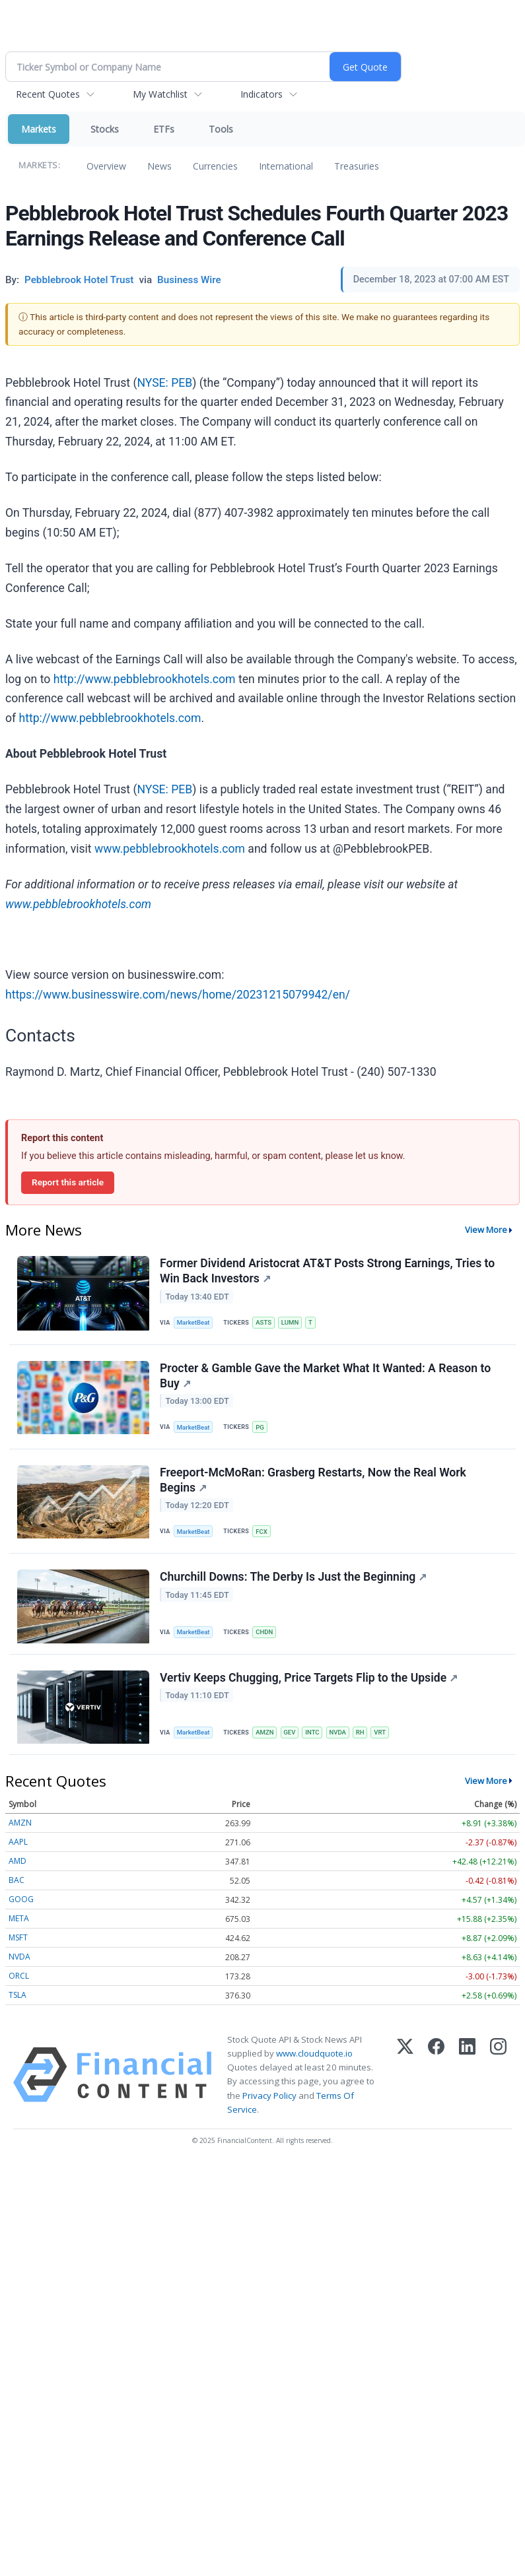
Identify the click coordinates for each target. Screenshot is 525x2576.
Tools (221, 129)
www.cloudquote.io (314, 2053)
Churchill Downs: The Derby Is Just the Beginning (293, 1576)
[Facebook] (436, 2075)
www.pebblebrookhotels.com (169, 848)
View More (486, 1230)
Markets (38, 129)
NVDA (337, 1732)
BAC (16, 1880)
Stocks (104, 129)
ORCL (19, 1975)
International (286, 166)
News (159, 166)
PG (260, 1427)
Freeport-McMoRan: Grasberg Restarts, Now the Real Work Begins (313, 1480)
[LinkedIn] (467, 2075)
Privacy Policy (269, 2095)
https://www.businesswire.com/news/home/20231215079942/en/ (177, 994)
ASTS (263, 1322)
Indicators (261, 94)
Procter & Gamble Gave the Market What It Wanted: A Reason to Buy (325, 1376)
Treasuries (356, 166)
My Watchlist (160, 94)
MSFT (18, 1937)
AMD (17, 1860)
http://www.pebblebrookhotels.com (144, 679)
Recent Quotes (48, 94)
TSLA (17, 1994)
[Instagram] (498, 2075)
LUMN (289, 1322)
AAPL (18, 1841)
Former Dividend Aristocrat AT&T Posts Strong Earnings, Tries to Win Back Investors (327, 1271)
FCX (261, 1531)
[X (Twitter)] (405, 2075)
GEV (289, 1732)
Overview (106, 166)
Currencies (215, 166)
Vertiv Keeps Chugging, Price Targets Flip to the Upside (309, 1677)
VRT (380, 1732)
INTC (312, 1732)
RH (360, 1732)
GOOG (21, 1899)
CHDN (264, 1631)
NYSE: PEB (164, 382)
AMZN (264, 1732)
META (19, 1918)
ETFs (163, 129)
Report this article (68, 1182)
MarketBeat (193, 1322)
